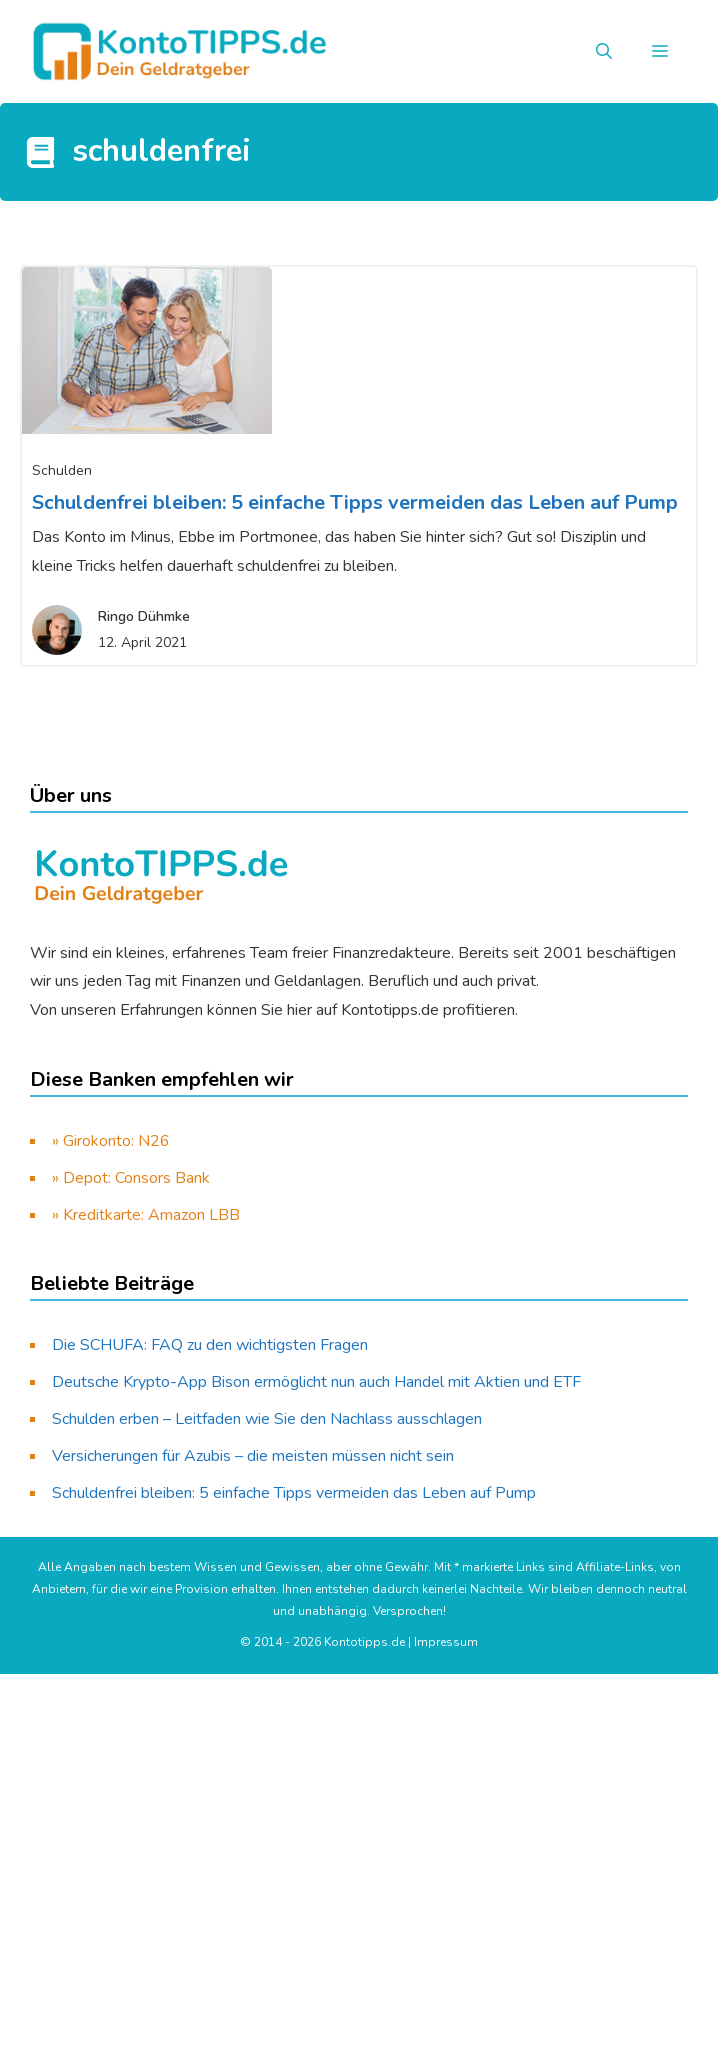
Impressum (446, 1642)
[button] (604, 52)
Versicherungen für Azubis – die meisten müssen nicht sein (253, 1456)
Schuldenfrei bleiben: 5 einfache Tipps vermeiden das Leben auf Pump (355, 502)
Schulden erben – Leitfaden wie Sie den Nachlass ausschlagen (267, 1419)
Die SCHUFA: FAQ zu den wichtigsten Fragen (210, 1345)
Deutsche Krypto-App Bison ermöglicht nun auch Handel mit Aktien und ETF (316, 1382)
